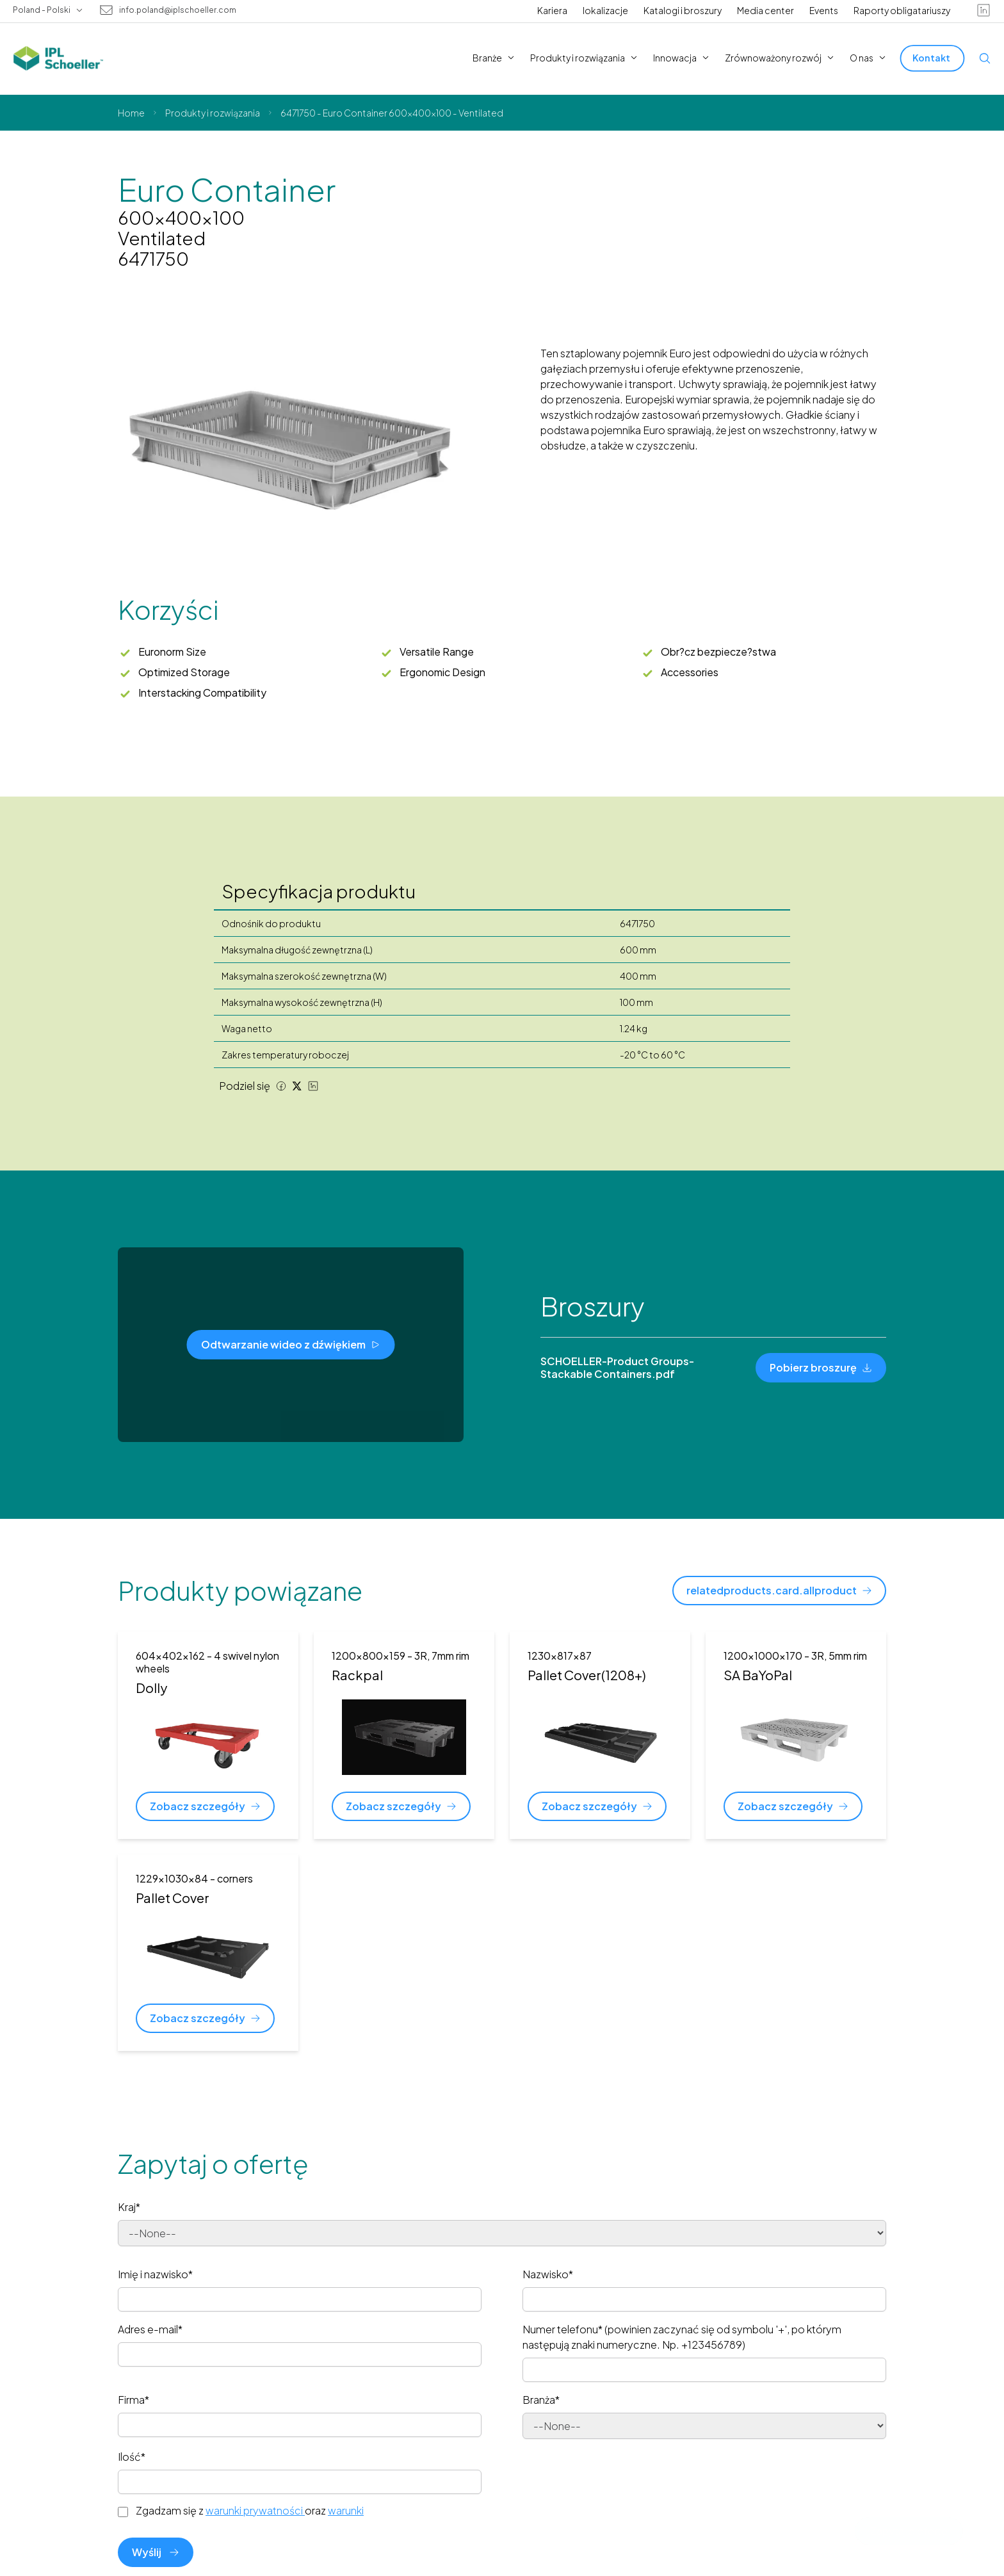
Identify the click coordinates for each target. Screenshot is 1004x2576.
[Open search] (984, 58)
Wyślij (155, 2552)
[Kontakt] (932, 58)
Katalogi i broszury (683, 10)
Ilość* (131, 2456)
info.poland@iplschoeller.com (177, 10)
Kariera (552, 10)
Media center (765, 10)
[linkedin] (983, 10)
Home (131, 112)
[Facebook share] (281, 1086)
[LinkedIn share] (313, 1086)
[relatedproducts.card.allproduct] (779, 1590)
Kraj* (129, 2207)
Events (823, 10)
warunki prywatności (255, 2510)
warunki (346, 2510)
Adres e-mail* (150, 2329)
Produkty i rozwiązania (212, 112)
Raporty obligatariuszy (902, 10)
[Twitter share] (297, 1086)
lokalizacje (605, 10)
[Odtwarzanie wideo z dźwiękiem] (291, 1344)
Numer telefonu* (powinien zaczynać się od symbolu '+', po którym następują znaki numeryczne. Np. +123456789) (681, 2336)
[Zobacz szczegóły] (205, 1806)
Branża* (541, 2399)
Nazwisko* (547, 2274)
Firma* (133, 2399)
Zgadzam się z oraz (250, 2510)
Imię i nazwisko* (155, 2274)
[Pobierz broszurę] (821, 1367)
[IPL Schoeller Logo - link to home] (58, 58)
